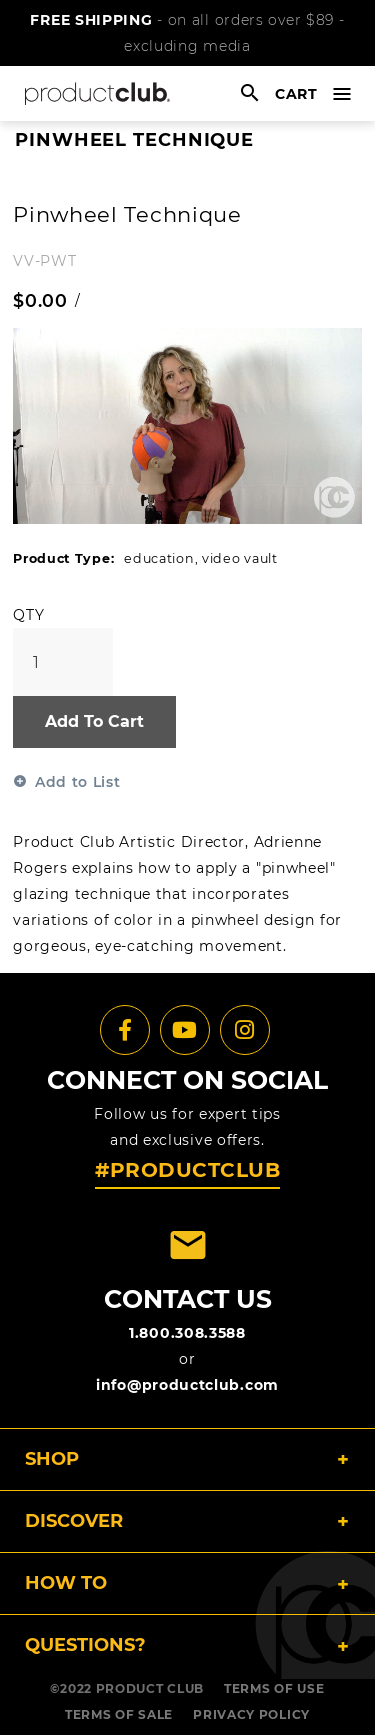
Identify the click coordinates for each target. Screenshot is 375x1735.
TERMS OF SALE (119, 1714)
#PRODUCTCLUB (187, 1170)
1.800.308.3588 (187, 1333)
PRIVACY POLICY (251, 1714)
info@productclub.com (187, 1385)
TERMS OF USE (274, 1688)
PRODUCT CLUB (150, 1688)
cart (296, 94)
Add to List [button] (78, 782)
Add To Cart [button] (94, 721)
